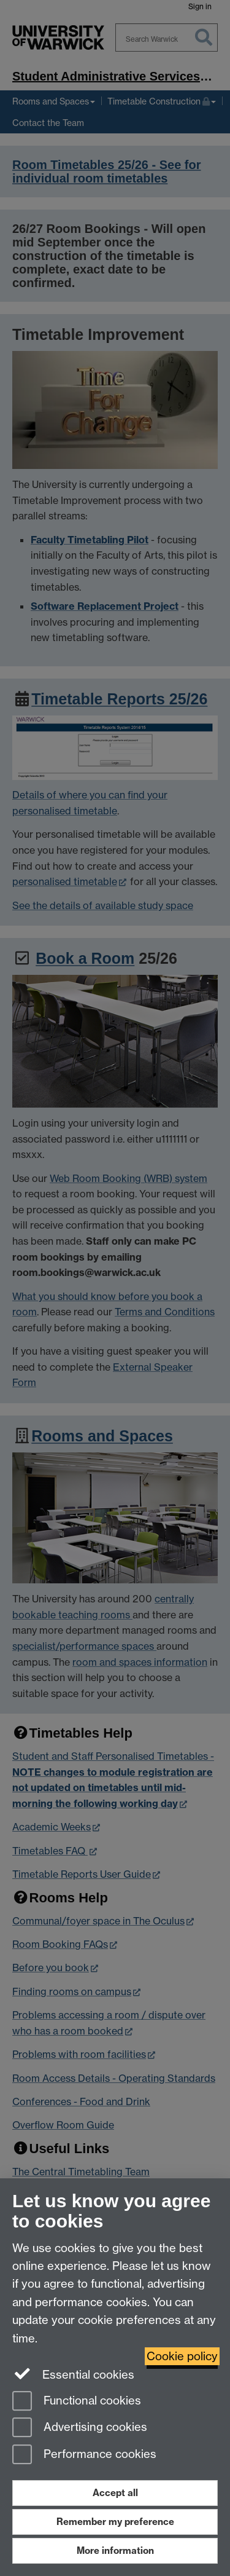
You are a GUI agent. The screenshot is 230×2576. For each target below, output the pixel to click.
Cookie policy (182, 2356)
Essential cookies (73, 2374)
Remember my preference (115, 2521)
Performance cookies (84, 2455)
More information (115, 2550)
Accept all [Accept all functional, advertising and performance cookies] (115, 2493)
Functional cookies (76, 2401)
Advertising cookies (79, 2428)
